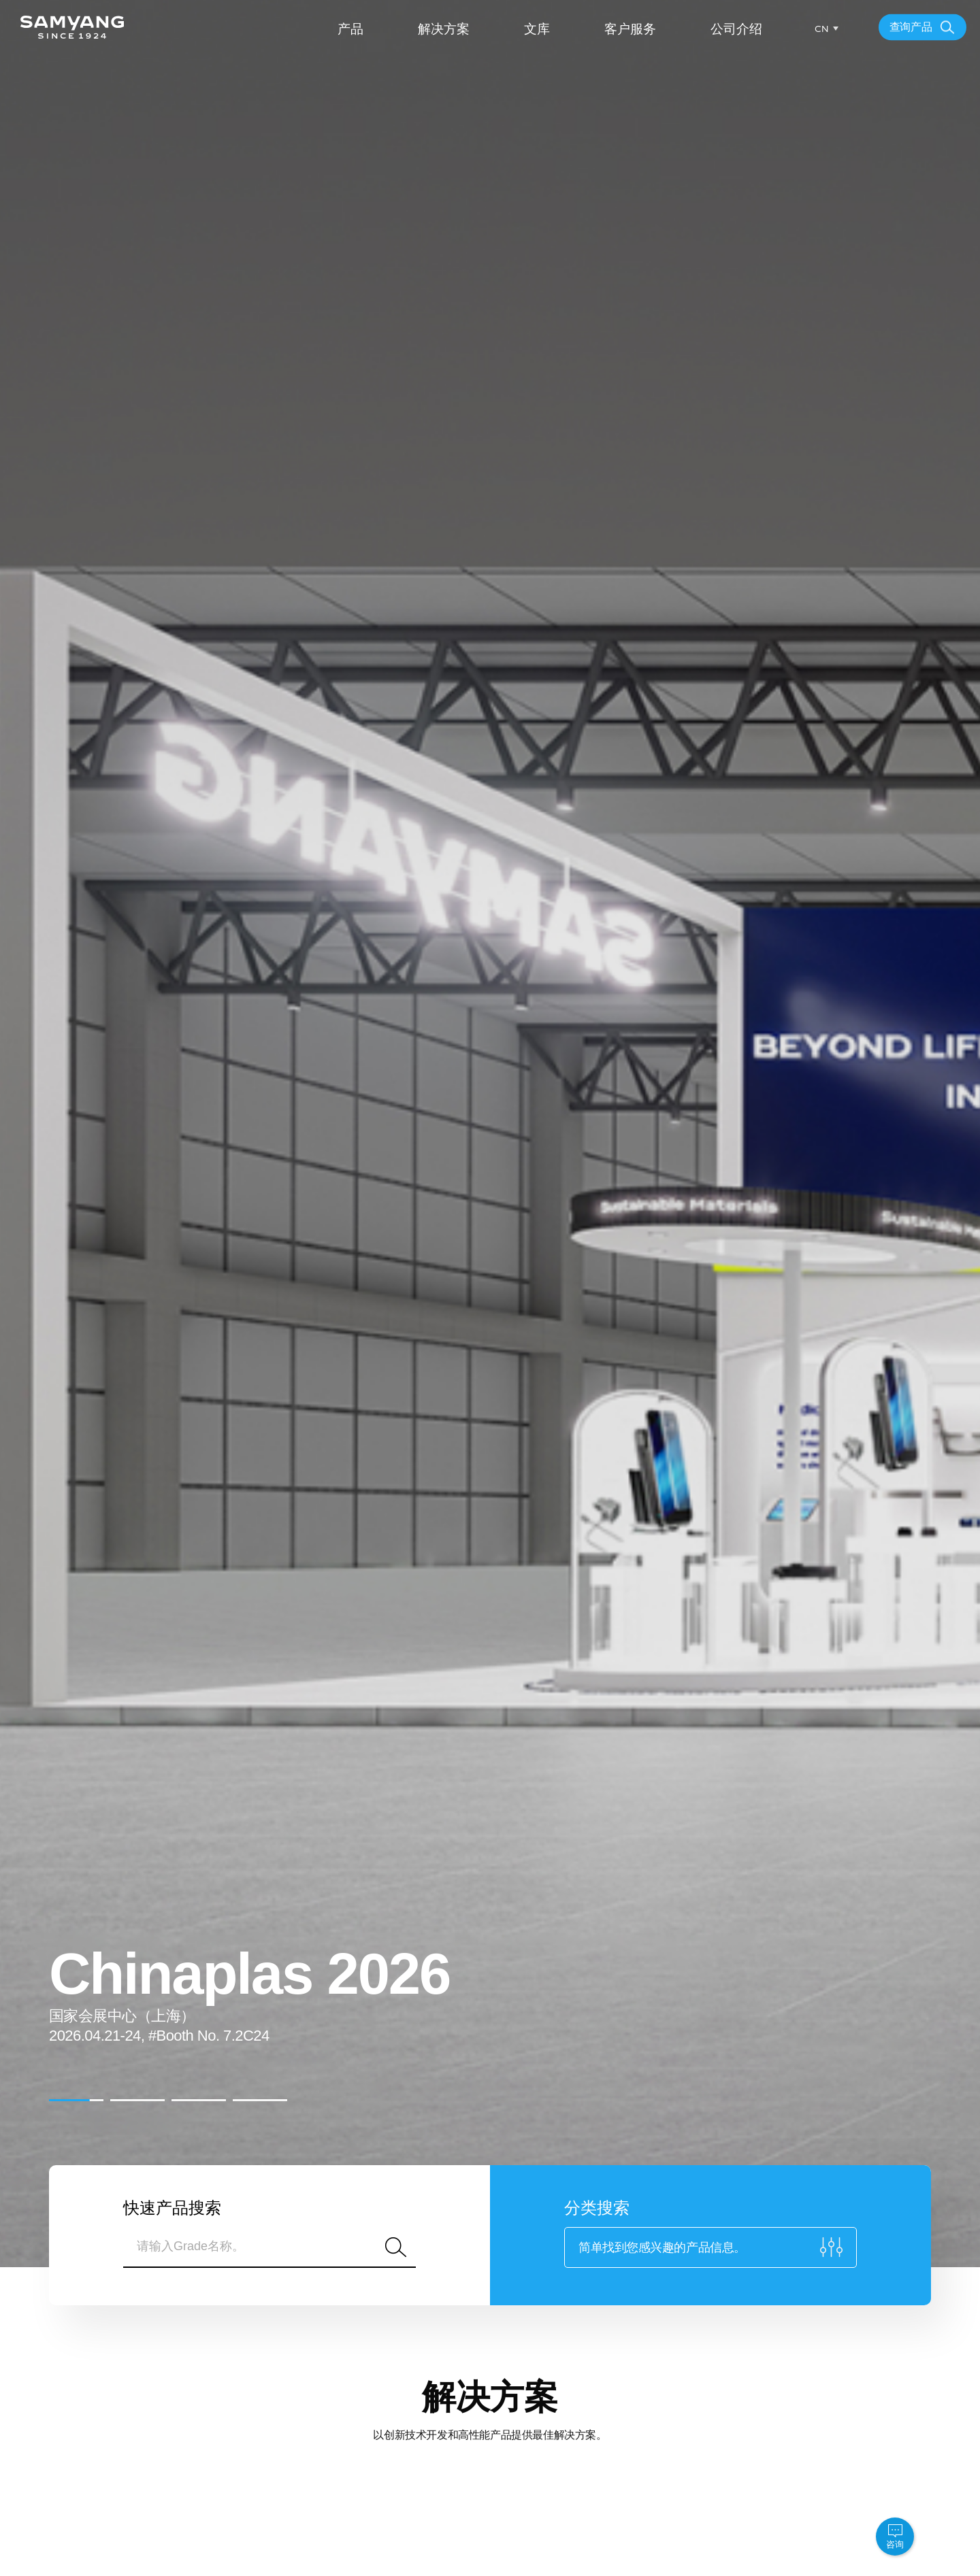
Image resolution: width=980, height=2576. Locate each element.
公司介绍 (736, 29)
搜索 (395, 2247)
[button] (76, 2100)
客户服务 (630, 29)
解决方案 (444, 29)
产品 (350, 29)
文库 (537, 29)
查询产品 (910, 27)
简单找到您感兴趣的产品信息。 (662, 2247)
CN (821, 29)
